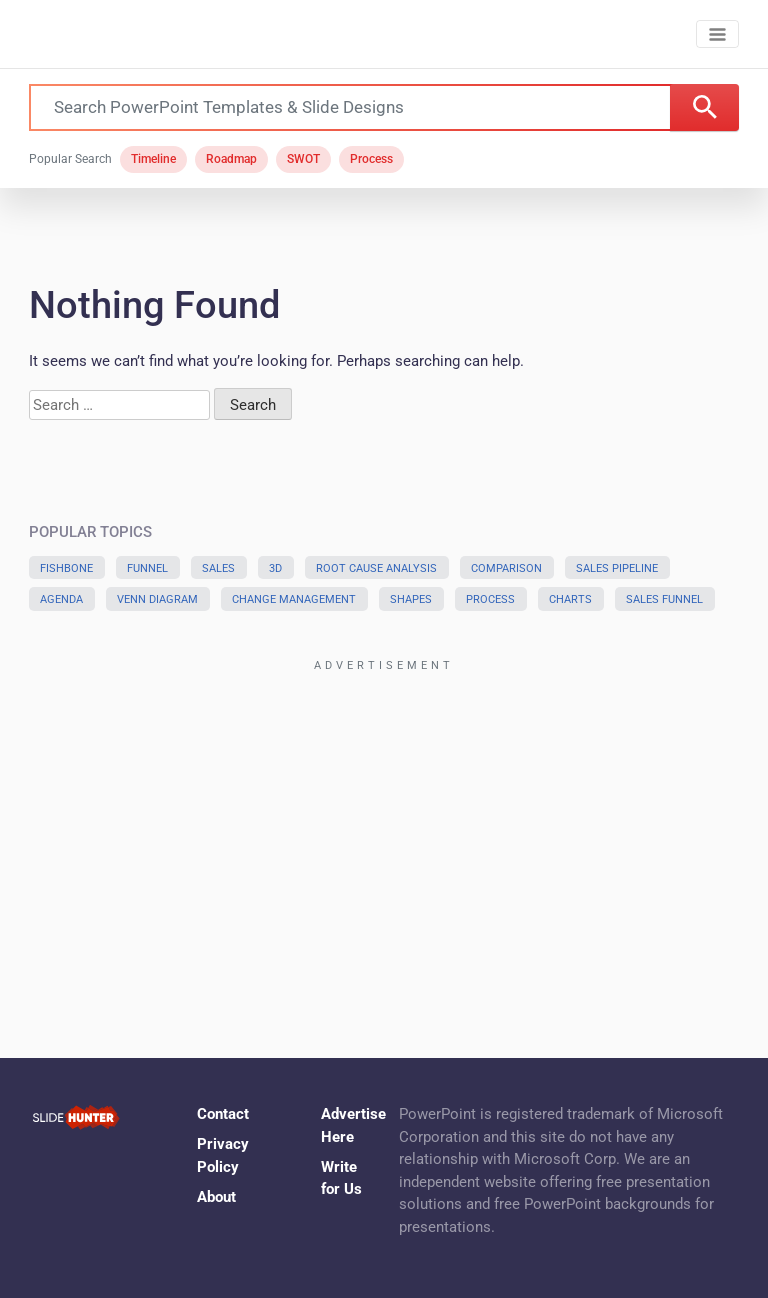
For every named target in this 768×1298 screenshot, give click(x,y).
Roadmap (231, 159)
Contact (223, 1114)
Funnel (147, 568)
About (216, 1197)
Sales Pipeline (617, 568)
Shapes (411, 599)
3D (275, 568)
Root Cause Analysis (376, 568)
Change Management (294, 599)
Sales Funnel (664, 599)
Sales (218, 568)
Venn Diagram (157, 599)
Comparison (506, 568)
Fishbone (66, 568)
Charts (570, 599)
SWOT (303, 159)
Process (371, 159)
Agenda (61, 599)
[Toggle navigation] (717, 34)
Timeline (153, 159)
